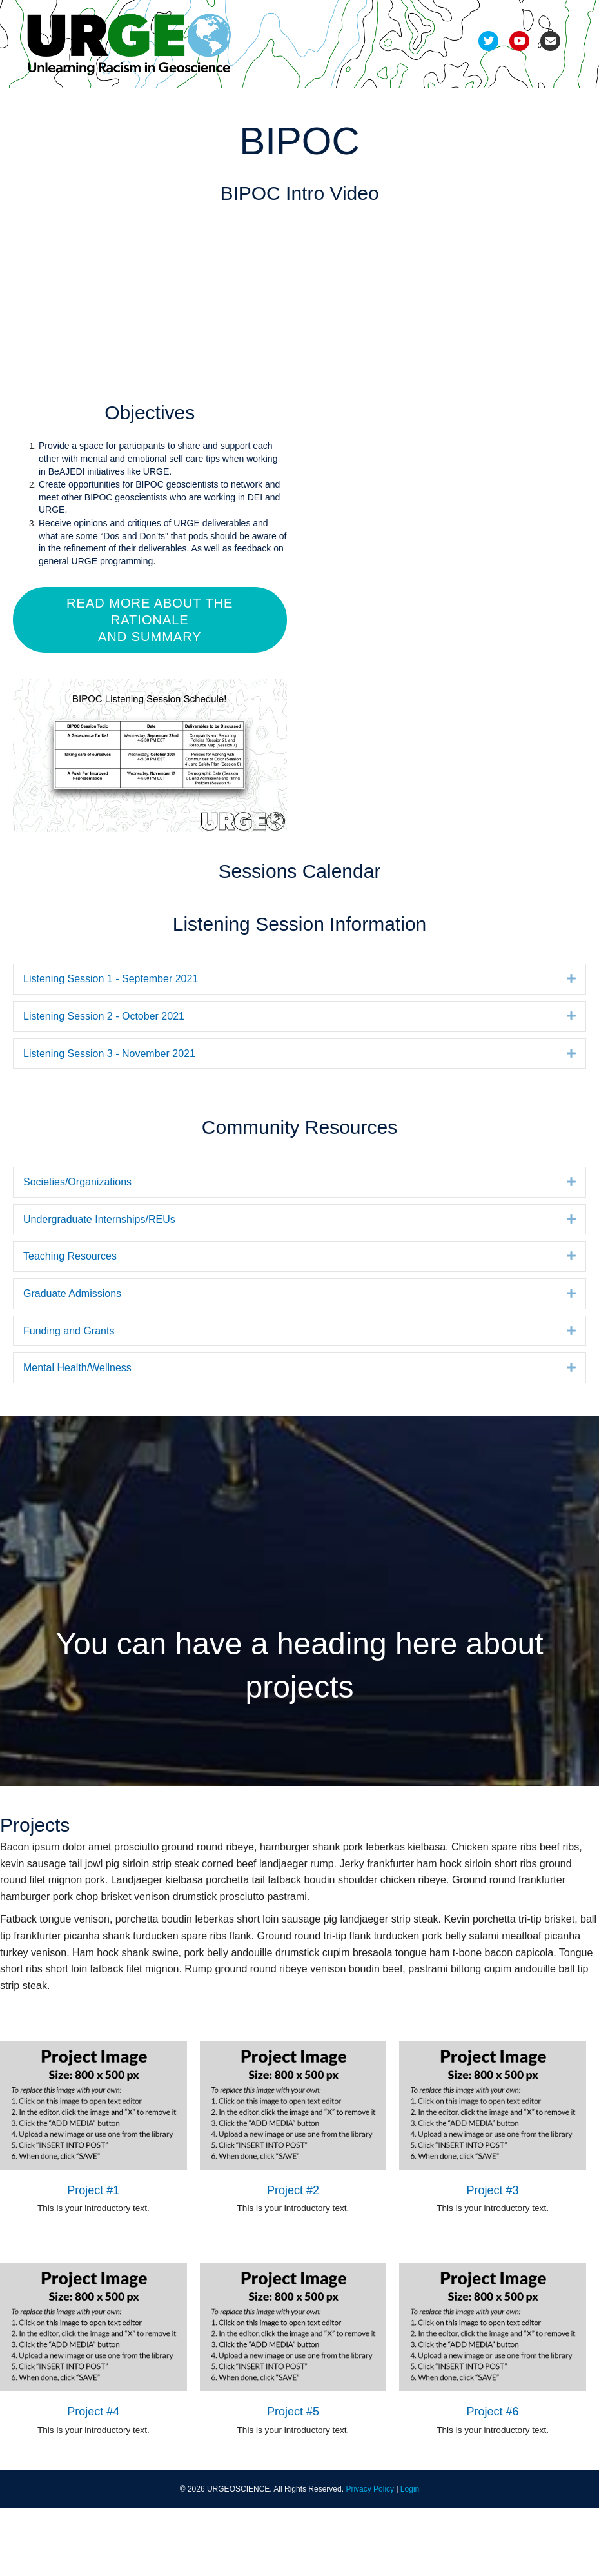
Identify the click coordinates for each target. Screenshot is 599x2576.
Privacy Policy (370, 2556)
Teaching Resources (70, 1323)
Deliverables (303, 104)
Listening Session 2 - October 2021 (103, 1083)
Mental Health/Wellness (77, 1435)
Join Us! (54, 138)
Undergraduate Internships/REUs (99, 1287)
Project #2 (293, 2257)
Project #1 (93, 2257)
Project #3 (493, 2257)
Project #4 (93, 2479)
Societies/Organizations (77, 1249)
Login (409, 2556)
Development (110, 104)
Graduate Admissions (72, 1361)
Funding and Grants (68, 1397)
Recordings (377, 104)
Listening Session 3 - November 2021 (109, 1120)
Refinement (186, 104)
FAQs (504, 104)
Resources (447, 104)
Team (48, 104)
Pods (243, 104)
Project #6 (493, 2479)
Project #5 (293, 2479)
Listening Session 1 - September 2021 (110, 1046)
